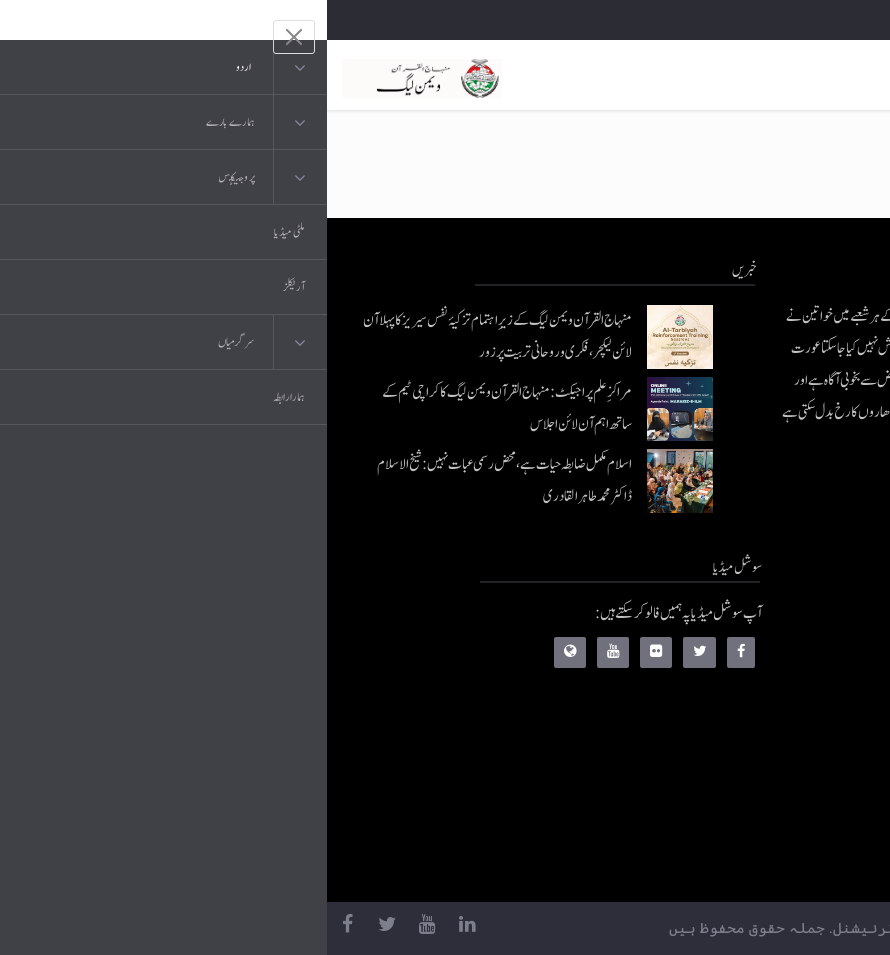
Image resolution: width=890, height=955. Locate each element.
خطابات (751, 781)
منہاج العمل (743, 821)
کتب (758, 741)
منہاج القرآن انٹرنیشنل (719, 621)
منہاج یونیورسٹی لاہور (724, 861)
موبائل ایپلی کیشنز (732, 661)
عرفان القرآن (738, 701)
